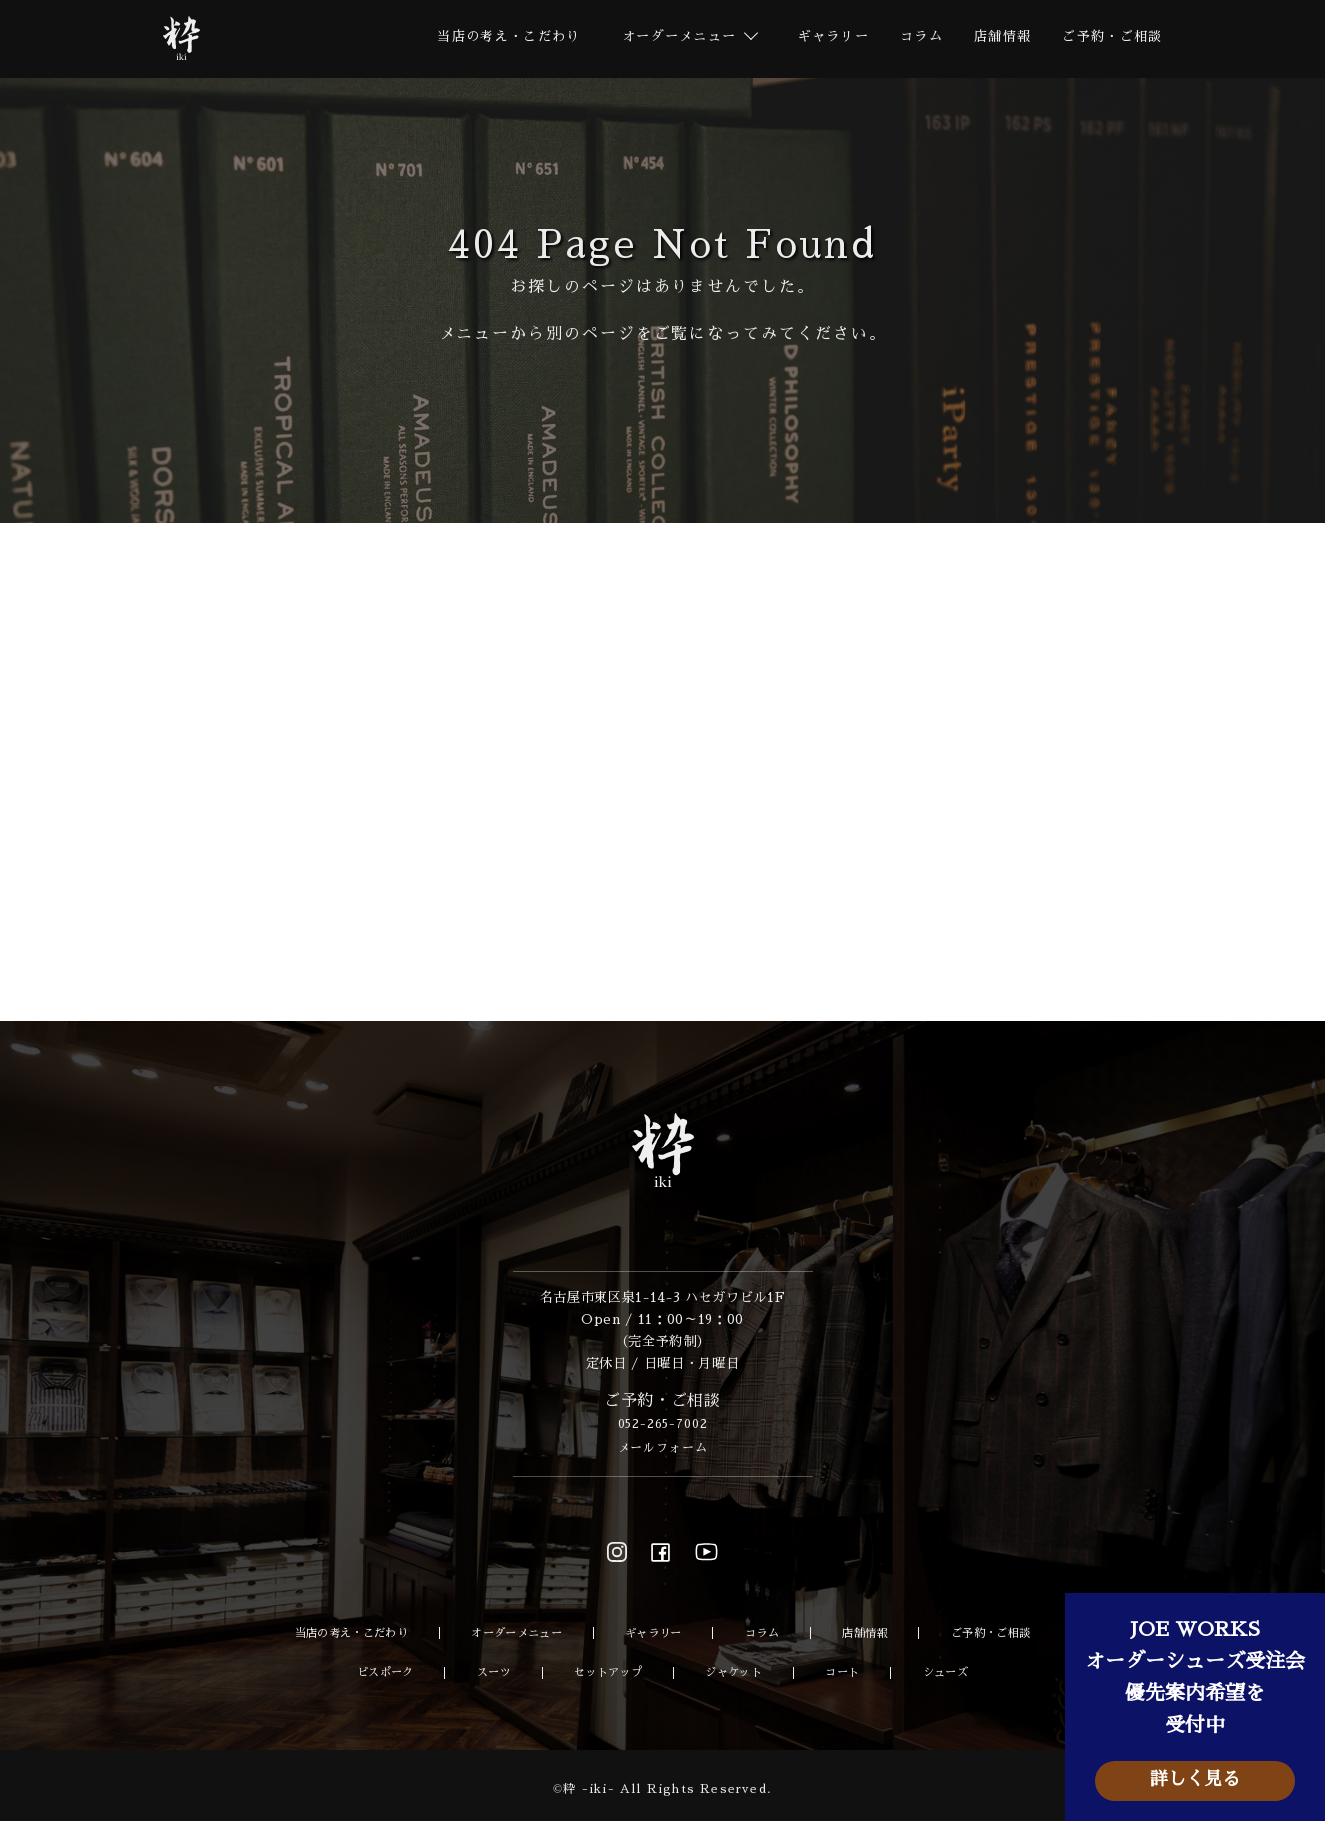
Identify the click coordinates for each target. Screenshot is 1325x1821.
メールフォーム (662, 1451)
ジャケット (739, 1673)
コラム (908, 39)
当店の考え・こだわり (475, 39)
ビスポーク (380, 1673)
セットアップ (608, 1673)
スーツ (490, 1673)
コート (849, 1673)
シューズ (952, 1673)
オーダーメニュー (520, 1637)
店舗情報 (993, 39)
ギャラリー (815, 39)
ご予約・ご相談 (1109, 39)
